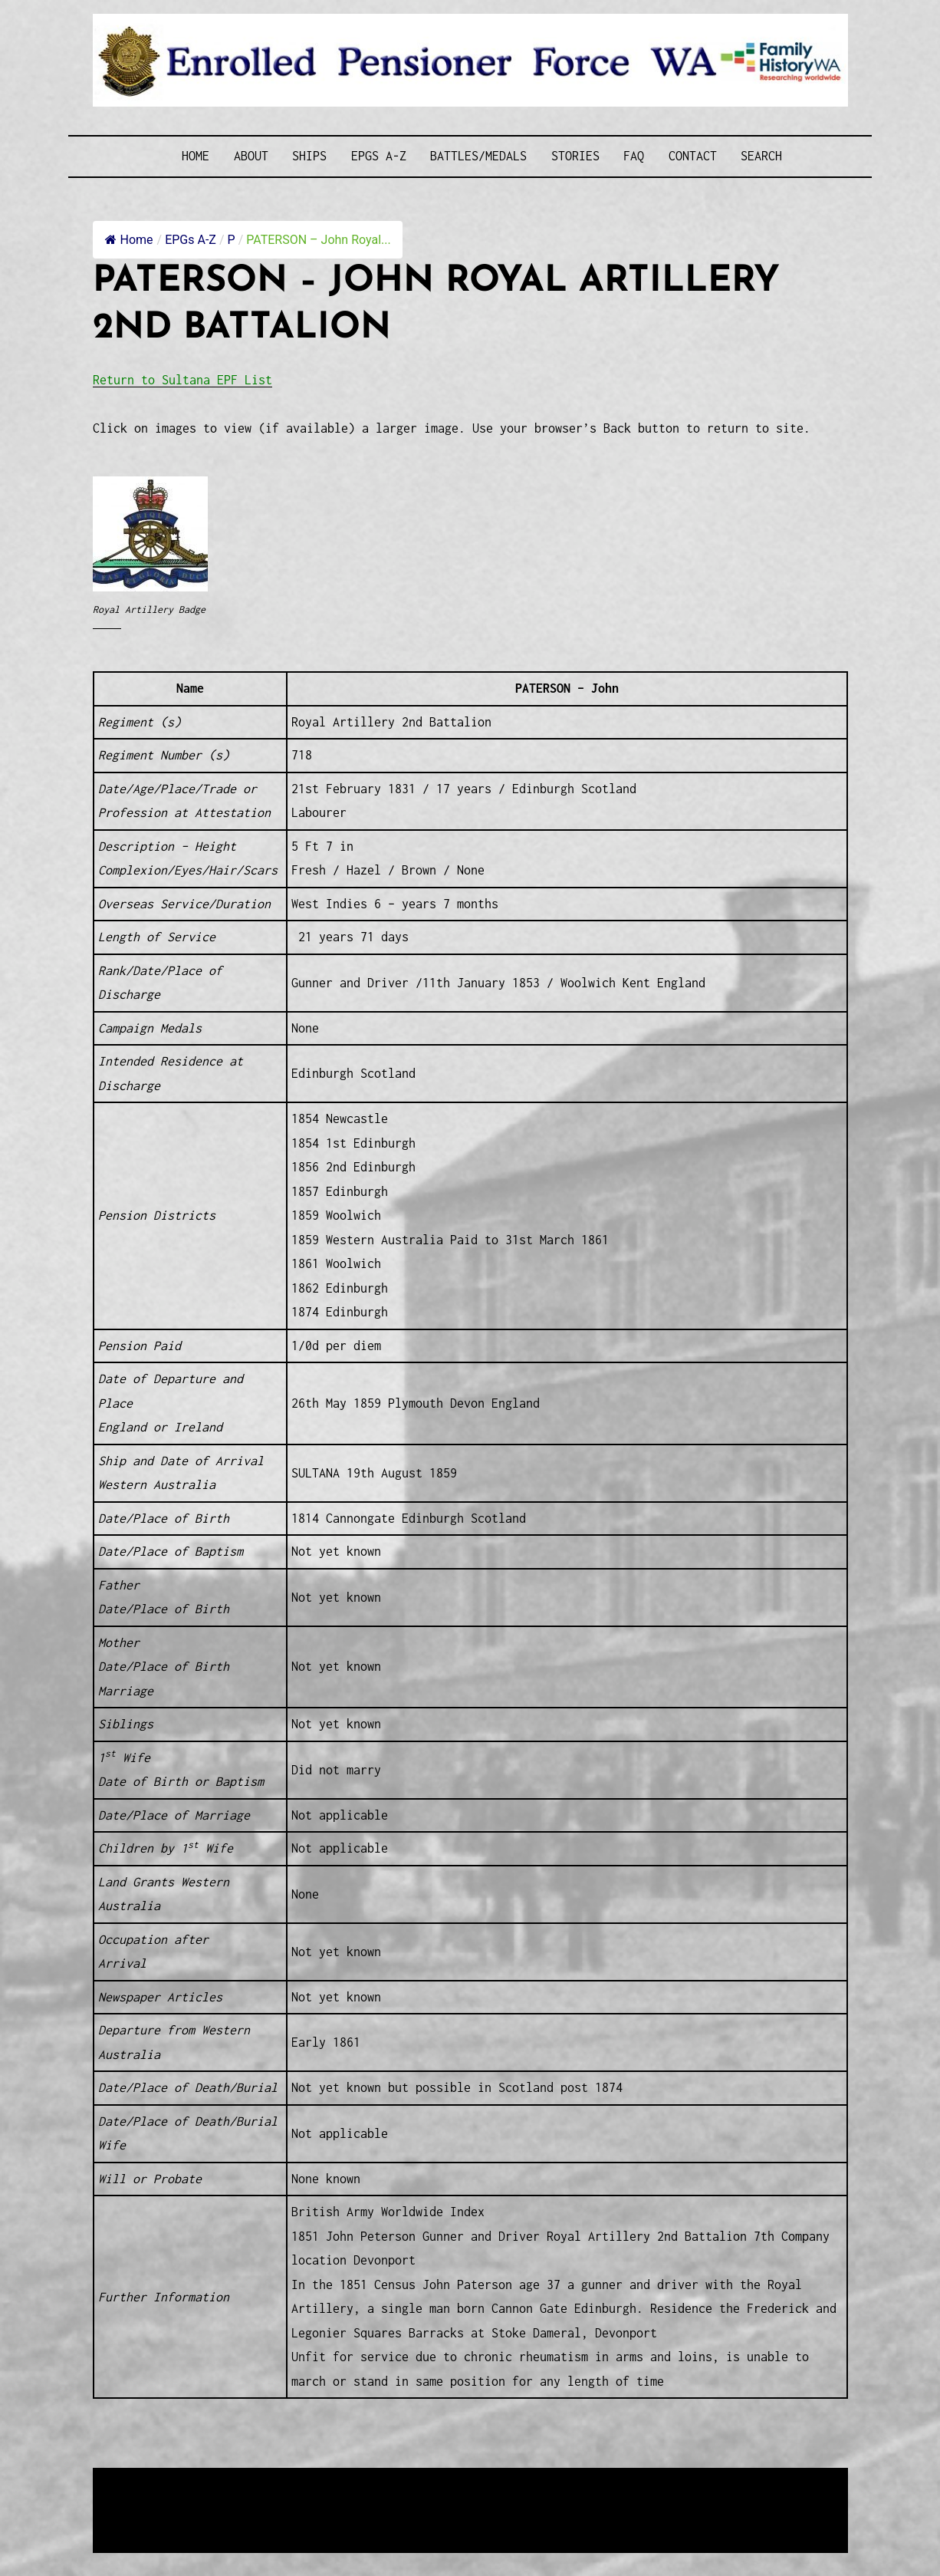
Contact (693, 156)
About (251, 156)
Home (195, 156)
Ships (309, 156)
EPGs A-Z (378, 156)
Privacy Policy (218, 2519)
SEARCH (761, 156)
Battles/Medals (478, 156)
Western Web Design (267, 2500)
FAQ (633, 156)
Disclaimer (138, 2519)
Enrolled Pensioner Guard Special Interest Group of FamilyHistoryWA (460, 2481)
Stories (575, 156)
